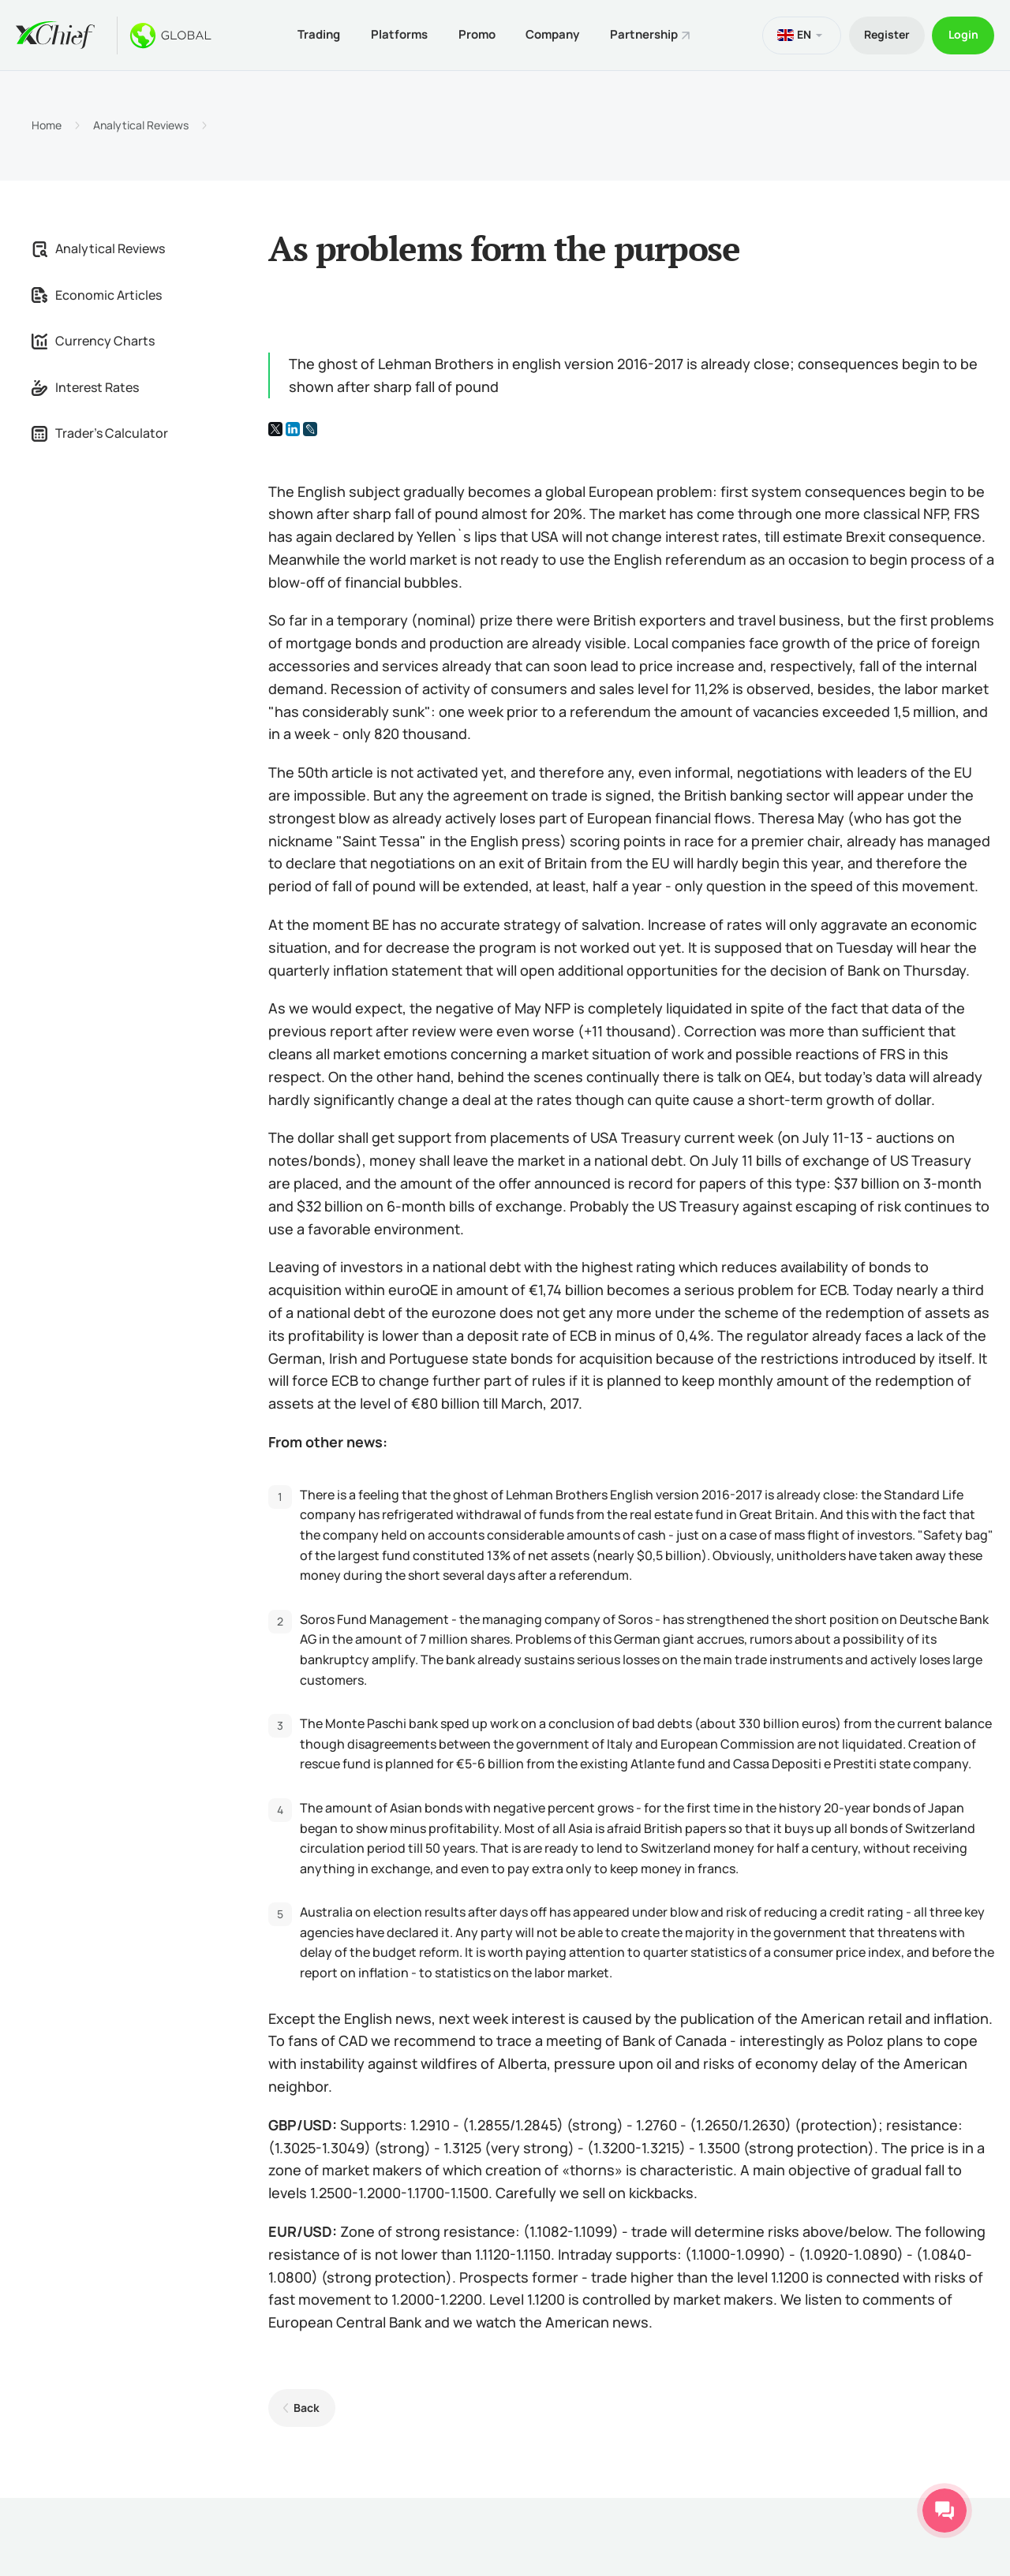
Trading (315, 34)
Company (552, 34)
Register (884, 34)
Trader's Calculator (100, 433)
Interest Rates (85, 386)
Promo (475, 34)
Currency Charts (93, 340)
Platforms (396, 34)
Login (963, 34)
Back (307, 2406)
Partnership (645, 34)
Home (47, 125)
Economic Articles (97, 294)
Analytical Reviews (141, 125)
